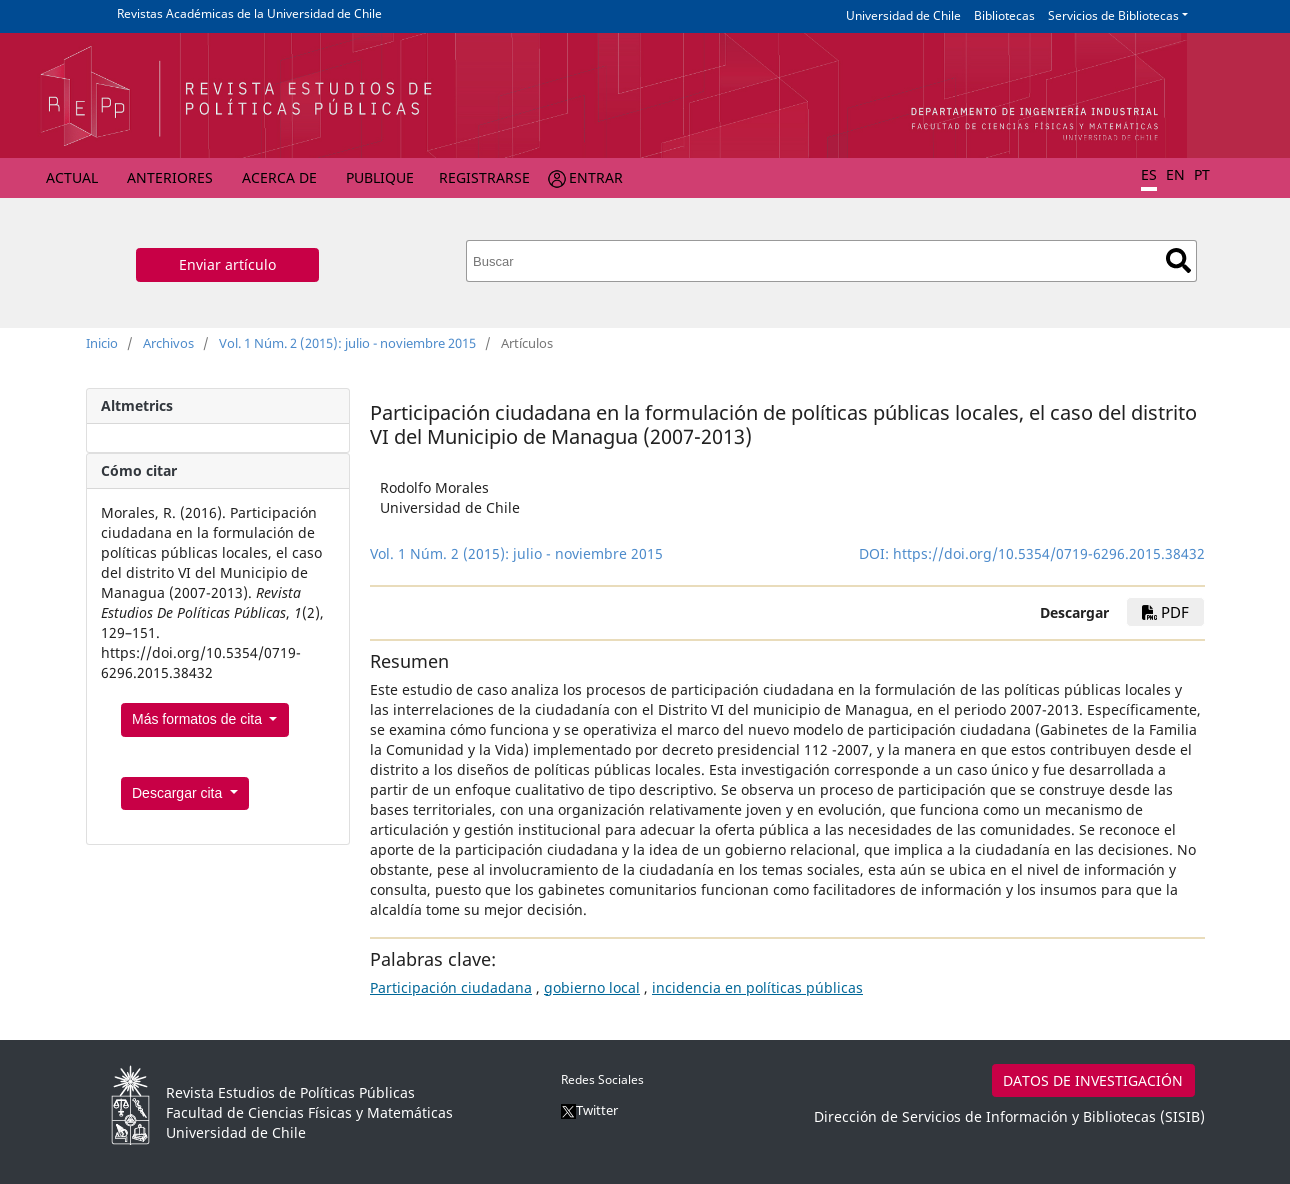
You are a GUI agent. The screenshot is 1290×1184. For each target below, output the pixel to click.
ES (1149, 174)
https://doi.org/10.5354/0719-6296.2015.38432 (1049, 553)
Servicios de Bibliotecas (1113, 15)
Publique (380, 177)
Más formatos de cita (199, 719)
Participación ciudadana (451, 987)
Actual (72, 177)
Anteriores (170, 177)
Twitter (589, 1110)
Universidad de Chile (903, 15)
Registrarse (484, 177)
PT (1202, 174)
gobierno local (592, 987)
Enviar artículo (227, 264)
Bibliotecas (1004, 15)
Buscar (1178, 260)
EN (1175, 174)
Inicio (102, 343)
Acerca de (279, 177)
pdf (1165, 612)
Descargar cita (179, 793)
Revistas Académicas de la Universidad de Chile (249, 13)
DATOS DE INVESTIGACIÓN (1093, 1080)
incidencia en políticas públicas (757, 987)
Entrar (596, 177)
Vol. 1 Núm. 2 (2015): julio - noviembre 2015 (347, 343)
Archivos (168, 343)
